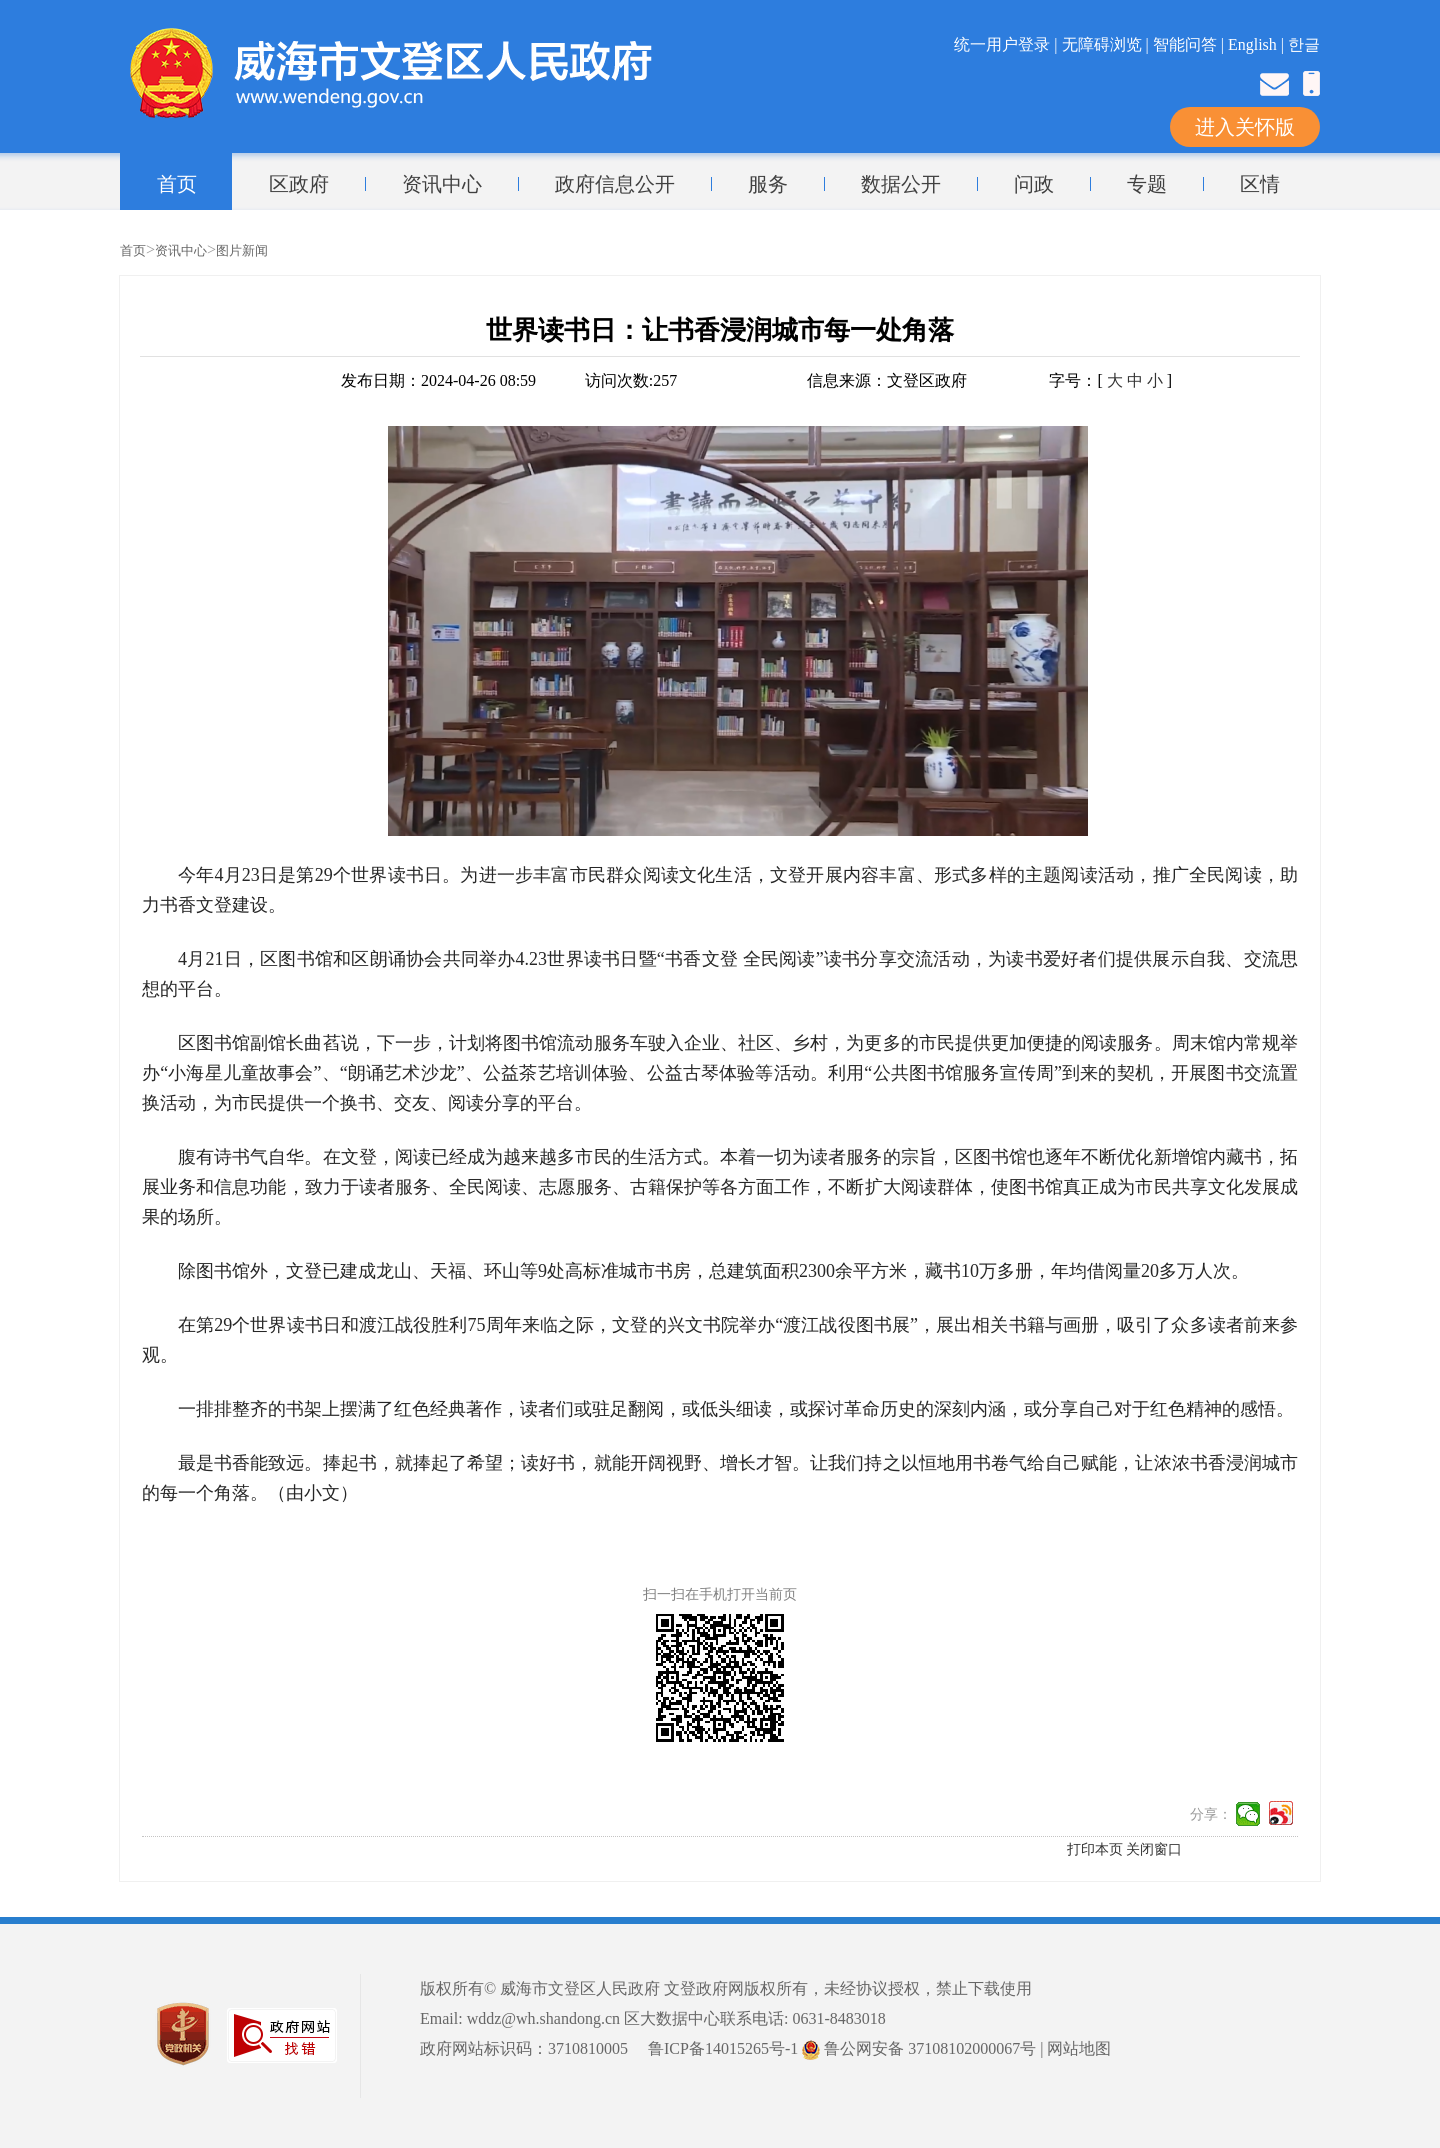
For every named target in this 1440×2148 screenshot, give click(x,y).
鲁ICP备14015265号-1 (723, 2048)
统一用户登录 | (1007, 44)
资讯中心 (442, 184)
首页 (177, 184)
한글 (1304, 44)
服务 (768, 184)
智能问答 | (1190, 44)
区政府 (299, 184)
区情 (1260, 184)
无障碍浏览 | (1107, 44)
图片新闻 (242, 250)
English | (1258, 44)
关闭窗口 (1154, 1849)
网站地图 (1079, 2048)
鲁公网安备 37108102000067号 (919, 2048)
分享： (1211, 1814)
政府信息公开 (615, 184)
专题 (1147, 184)
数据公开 (901, 184)
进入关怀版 (1245, 127)
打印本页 (1095, 1849)
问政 (1034, 184)
